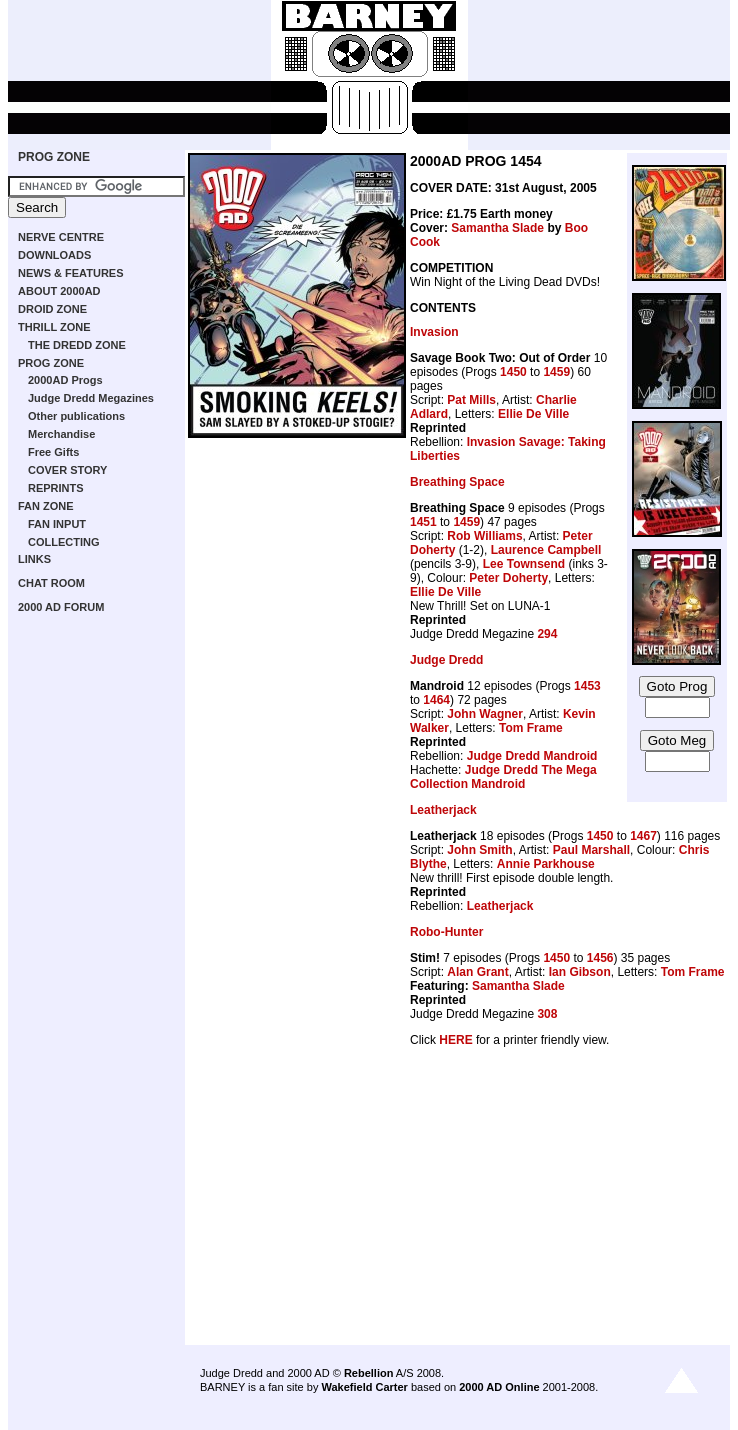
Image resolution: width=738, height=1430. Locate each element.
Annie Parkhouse (546, 864)
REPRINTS (56, 488)
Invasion (434, 332)
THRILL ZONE (54, 327)
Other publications (76, 416)
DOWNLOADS (54, 255)
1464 (436, 700)
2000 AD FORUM (61, 607)
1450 (513, 372)
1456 (600, 958)
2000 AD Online (499, 1387)
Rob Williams (484, 536)
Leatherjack (443, 810)
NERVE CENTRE (61, 237)
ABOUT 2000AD (59, 291)
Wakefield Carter (364, 1387)
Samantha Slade (497, 228)
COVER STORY (67, 470)
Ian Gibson (580, 972)
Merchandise (61, 434)
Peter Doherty (508, 578)
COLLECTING (64, 542)
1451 (423, 522)
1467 (643, 836)
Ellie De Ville (533, 414)
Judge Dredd (446, 660)
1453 (587, 686)
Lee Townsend (524, 564)
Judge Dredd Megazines (91, 398)
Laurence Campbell (546, 550)
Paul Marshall (591, 850)
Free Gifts (53, 452)
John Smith (479, 850)
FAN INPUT (57, 524)
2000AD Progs (65, 380)
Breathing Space (457, 482)
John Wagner (485, 714)
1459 (556, 372)
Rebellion (369, 1373)
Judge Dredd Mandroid (532, 756)
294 (547, 634)
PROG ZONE (54, 157)
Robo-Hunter (446, 932)
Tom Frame (531, 728)
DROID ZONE (52, 309)
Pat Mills (471, 400)
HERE (455, 1040)
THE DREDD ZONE (77, 345)
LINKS (34, 559)
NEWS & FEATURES (71, 273)
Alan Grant (477, 972)
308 (547, 1014)
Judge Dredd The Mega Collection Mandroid (503, 777)
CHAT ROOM (51, 583)
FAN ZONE (46, 506)
